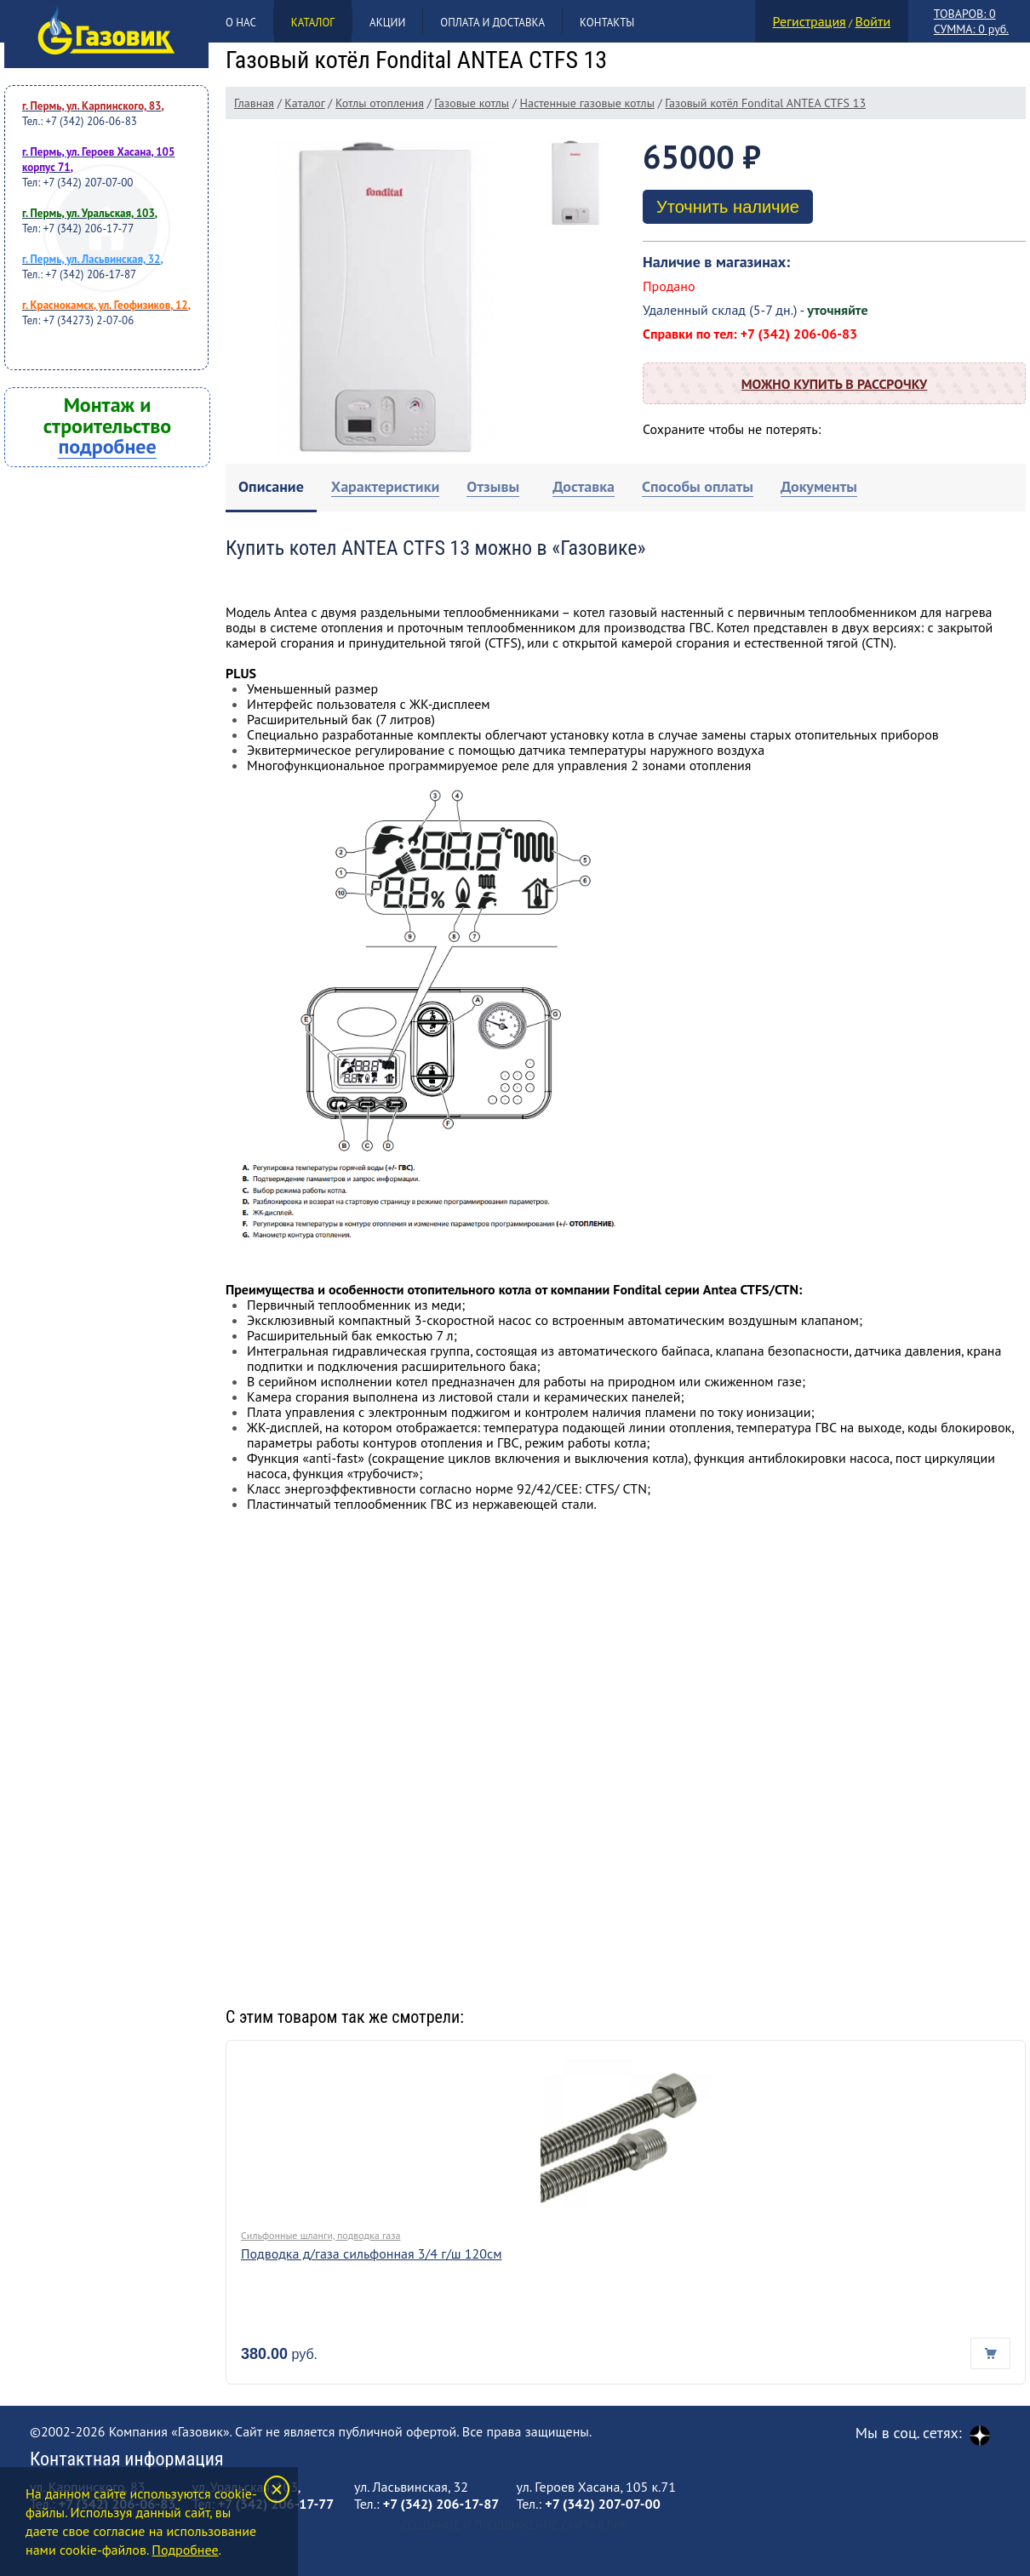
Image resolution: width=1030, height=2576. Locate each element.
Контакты (607, 22)
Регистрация (809, 21)
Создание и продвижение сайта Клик (514, 2525)
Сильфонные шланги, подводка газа (321, 2235)
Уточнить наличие (727, 206)
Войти (872, 21)
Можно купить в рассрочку (834, 383)
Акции (387, 22)
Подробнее (185, 2549)
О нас (241, 22)
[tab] (271, 488)
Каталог (313, 22)
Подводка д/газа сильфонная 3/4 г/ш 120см (371, 2253)
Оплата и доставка (492, 22)
